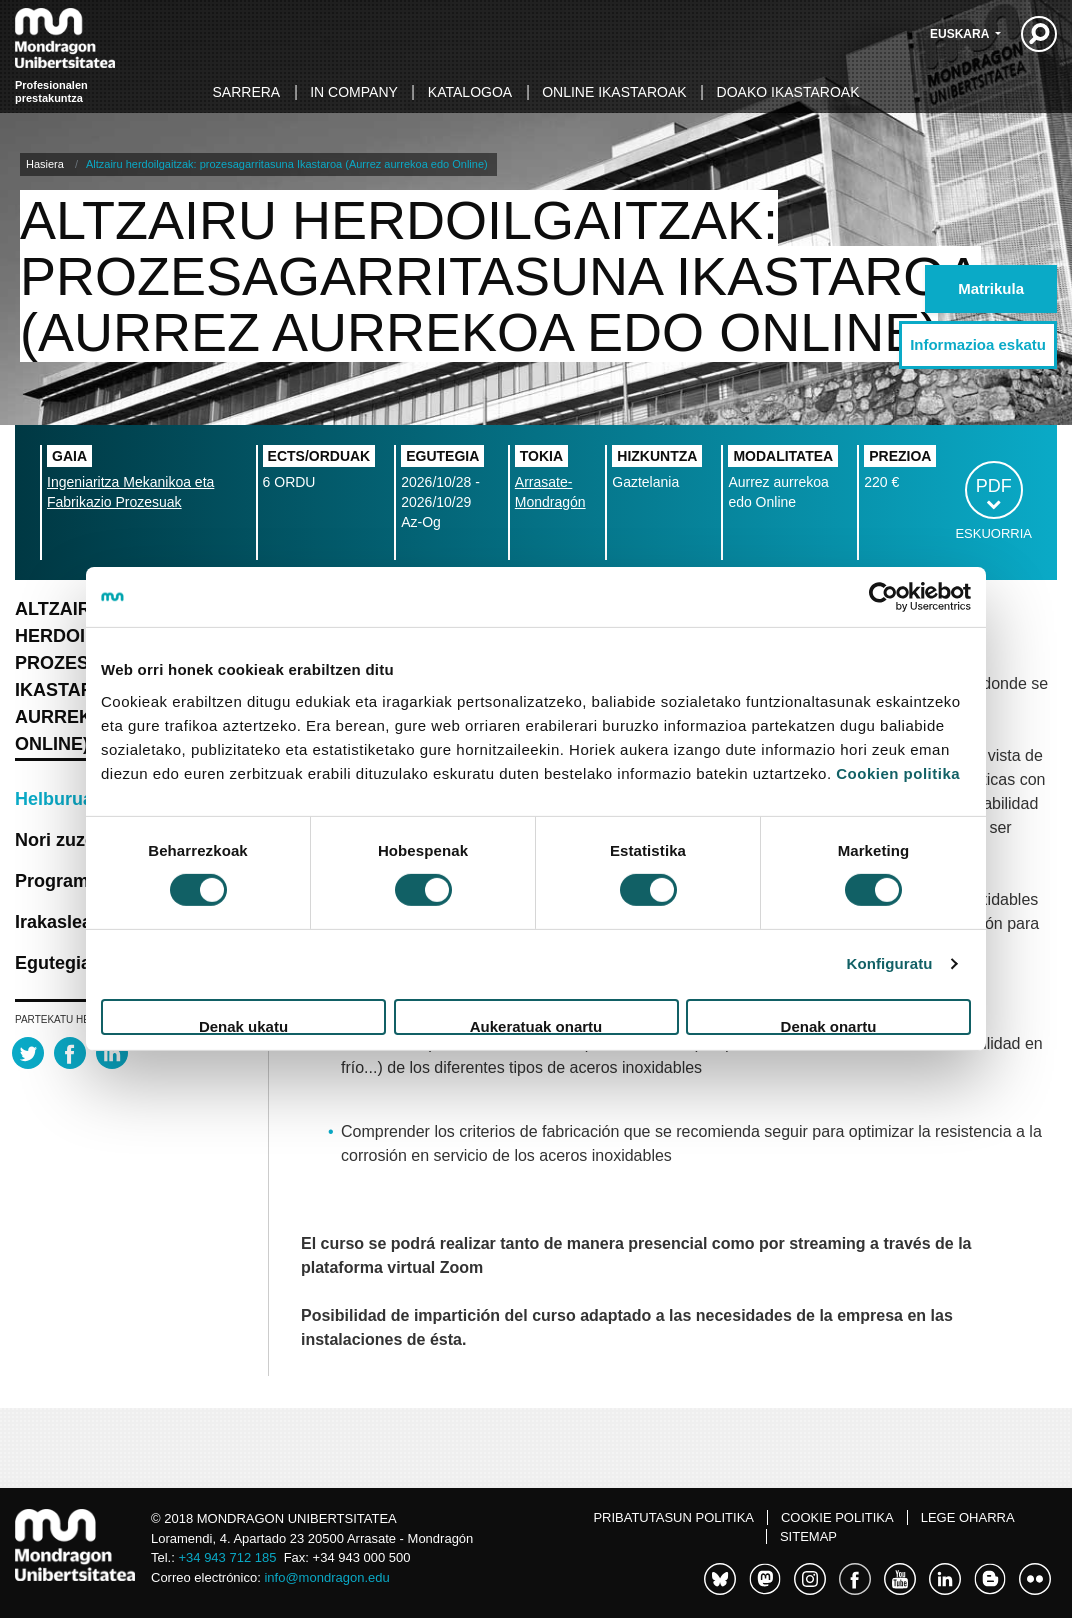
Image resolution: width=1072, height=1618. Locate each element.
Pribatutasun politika (673, 1517)
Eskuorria (993, 533)
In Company (354, 92)
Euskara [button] (961, 34)
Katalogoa (470, 92)
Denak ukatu (243, 1026)
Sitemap (808, 1536)
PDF (994, 486)
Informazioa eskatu (978, 344)
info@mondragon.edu (326, 1577)
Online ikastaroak (614, 92)
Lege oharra (968, 1517)
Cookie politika (837, 1517)
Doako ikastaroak (788, 92)
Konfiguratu (889, 963)
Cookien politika (898, 772)
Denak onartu (829, 1026)
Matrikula (991, 288)
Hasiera (45, 164)
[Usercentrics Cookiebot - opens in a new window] (883, 597)
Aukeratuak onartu (536, 1026)
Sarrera (247, 92)
